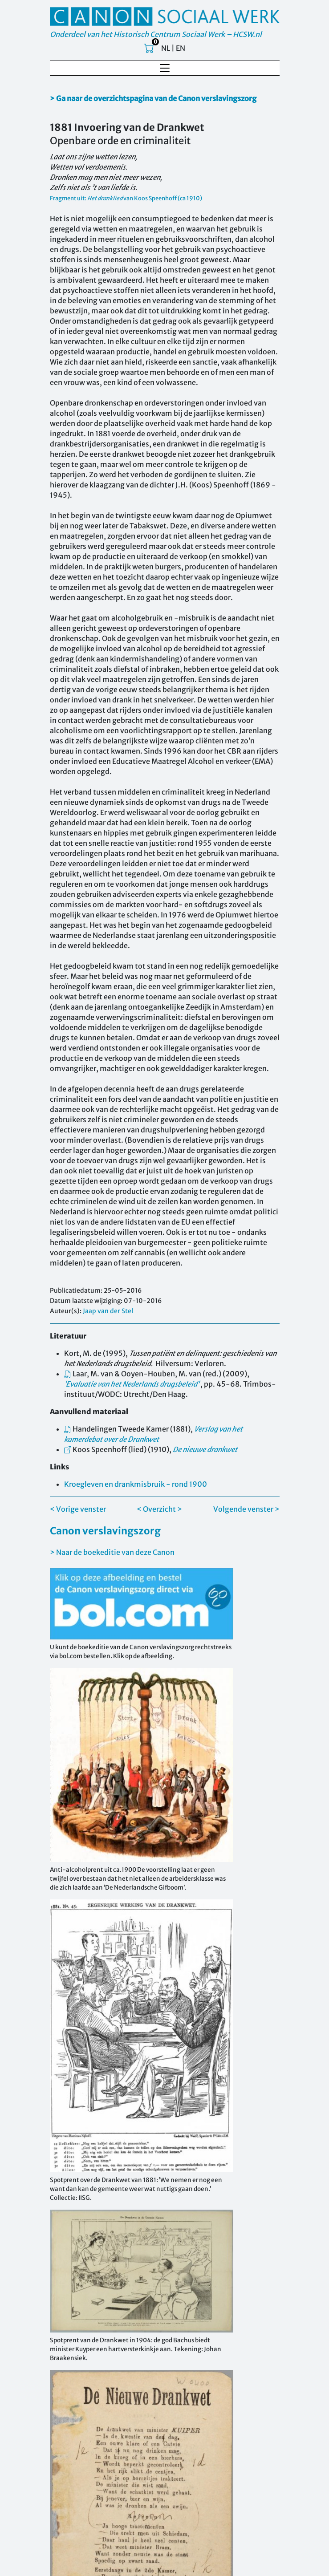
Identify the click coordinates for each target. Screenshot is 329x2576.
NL (165, 48)
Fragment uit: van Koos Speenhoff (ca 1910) (126, 198)
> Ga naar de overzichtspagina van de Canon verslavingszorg (153, 98)
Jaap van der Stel (108, 1311)
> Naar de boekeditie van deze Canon (112, 1552)
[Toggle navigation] (165, 68)
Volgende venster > (246, 1509)
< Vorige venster (78, 1509)
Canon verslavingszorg (105, 1531)
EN (180, 48)
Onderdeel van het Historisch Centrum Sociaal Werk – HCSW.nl (156, 34)
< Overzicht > (159, 1509)
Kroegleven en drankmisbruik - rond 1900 (135, 1484)
